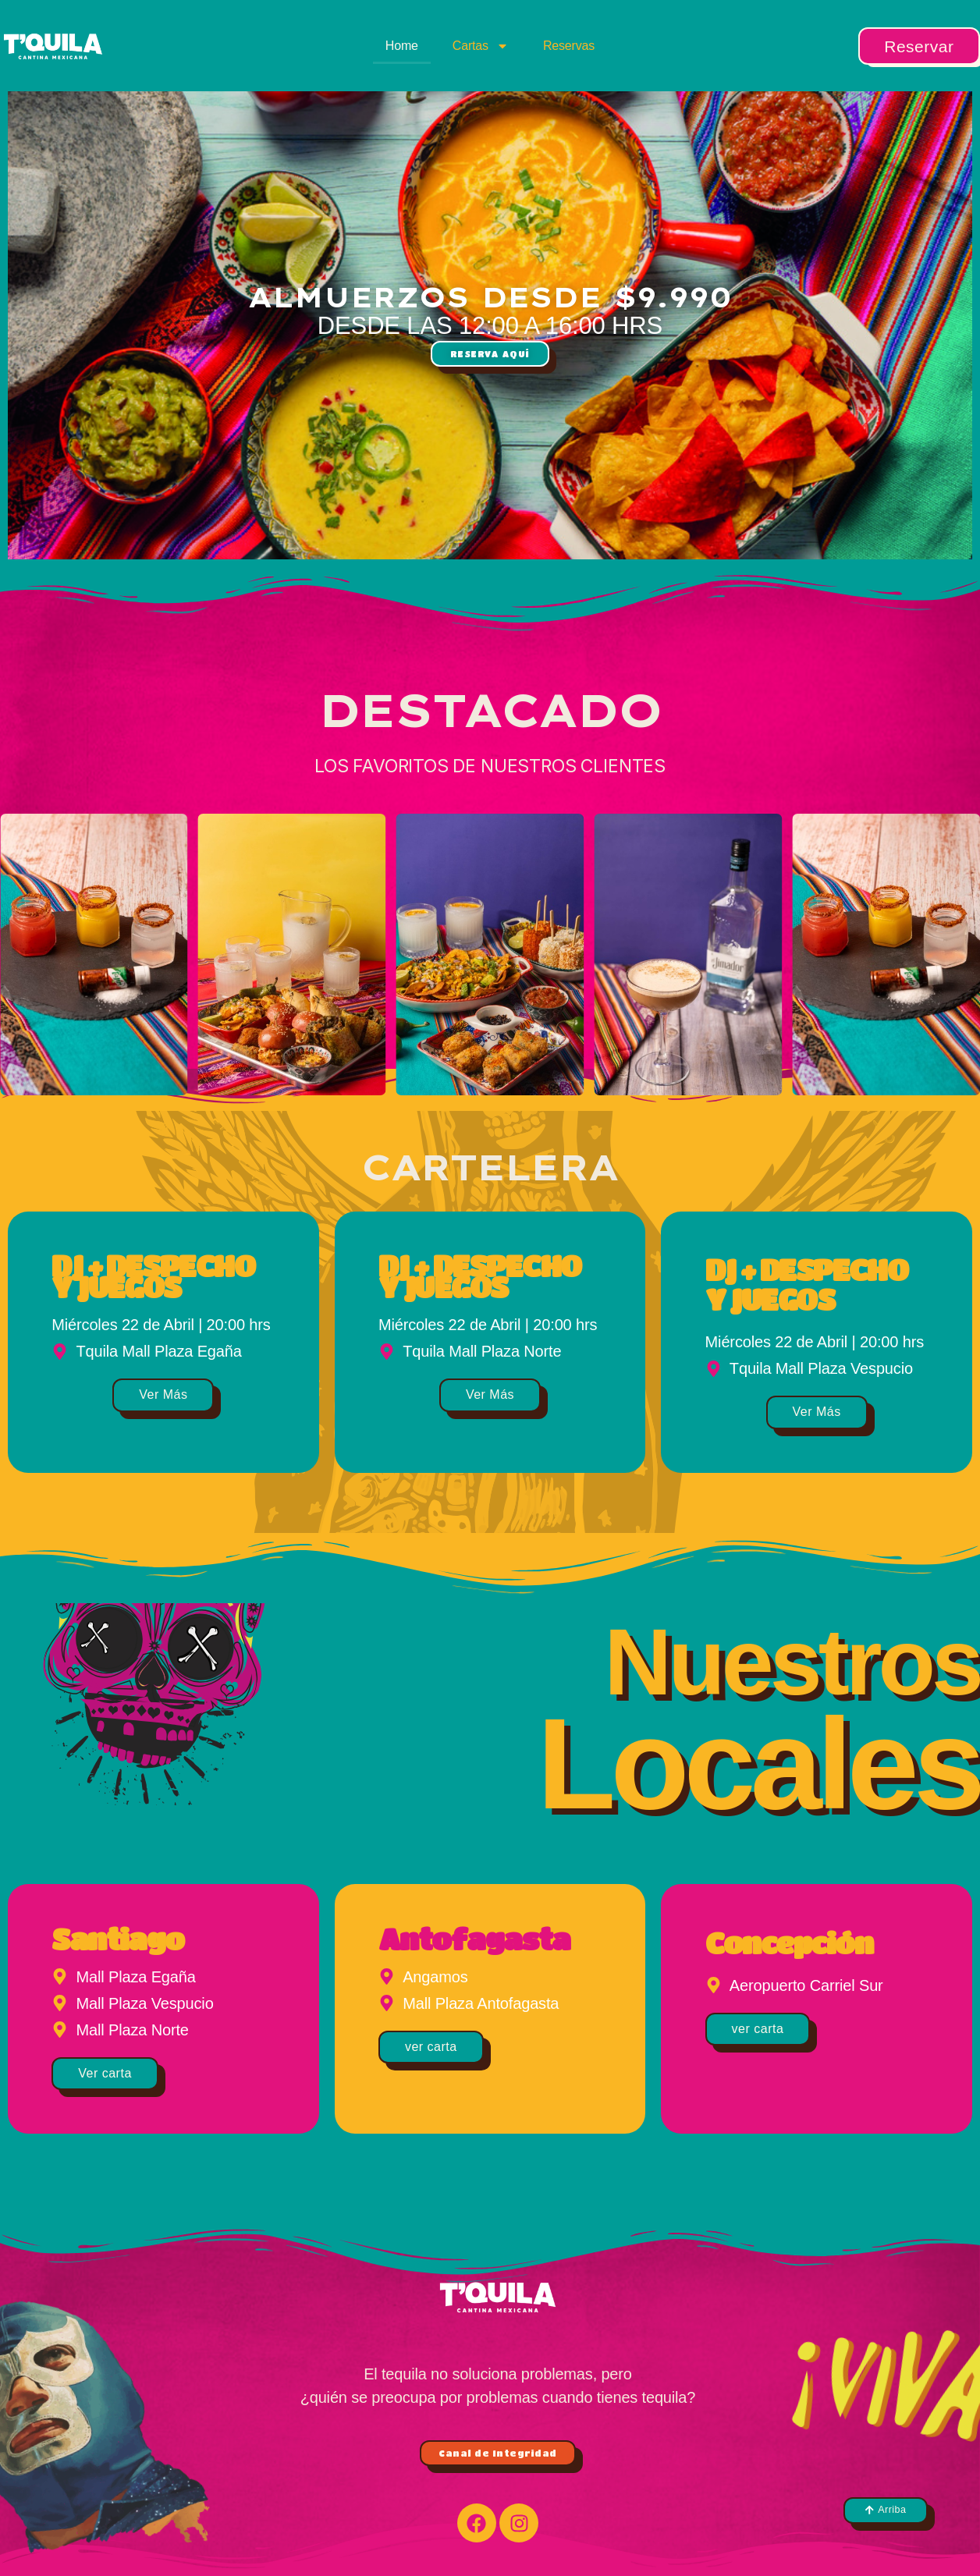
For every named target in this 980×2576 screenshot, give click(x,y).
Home (401, 45)
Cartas (481, 46)
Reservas (569, 45)
